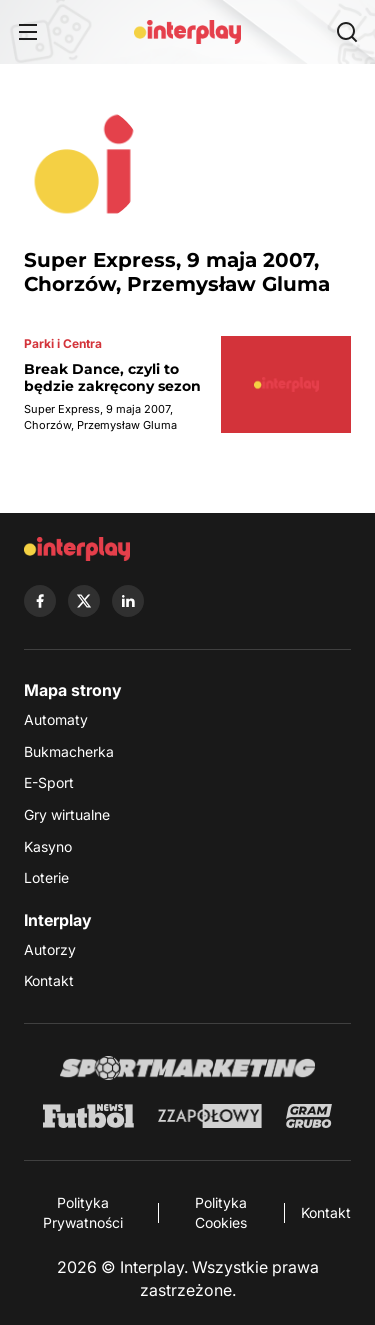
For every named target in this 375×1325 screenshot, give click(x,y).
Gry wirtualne (67, 814)
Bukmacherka (69, 751)
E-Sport (49, 782)
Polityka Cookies (221, 1212)
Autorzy (50, 949)
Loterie (46, 877)
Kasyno (48, 846)
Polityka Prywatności (83, 1212)
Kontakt (49, 980)
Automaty (56, 719)
